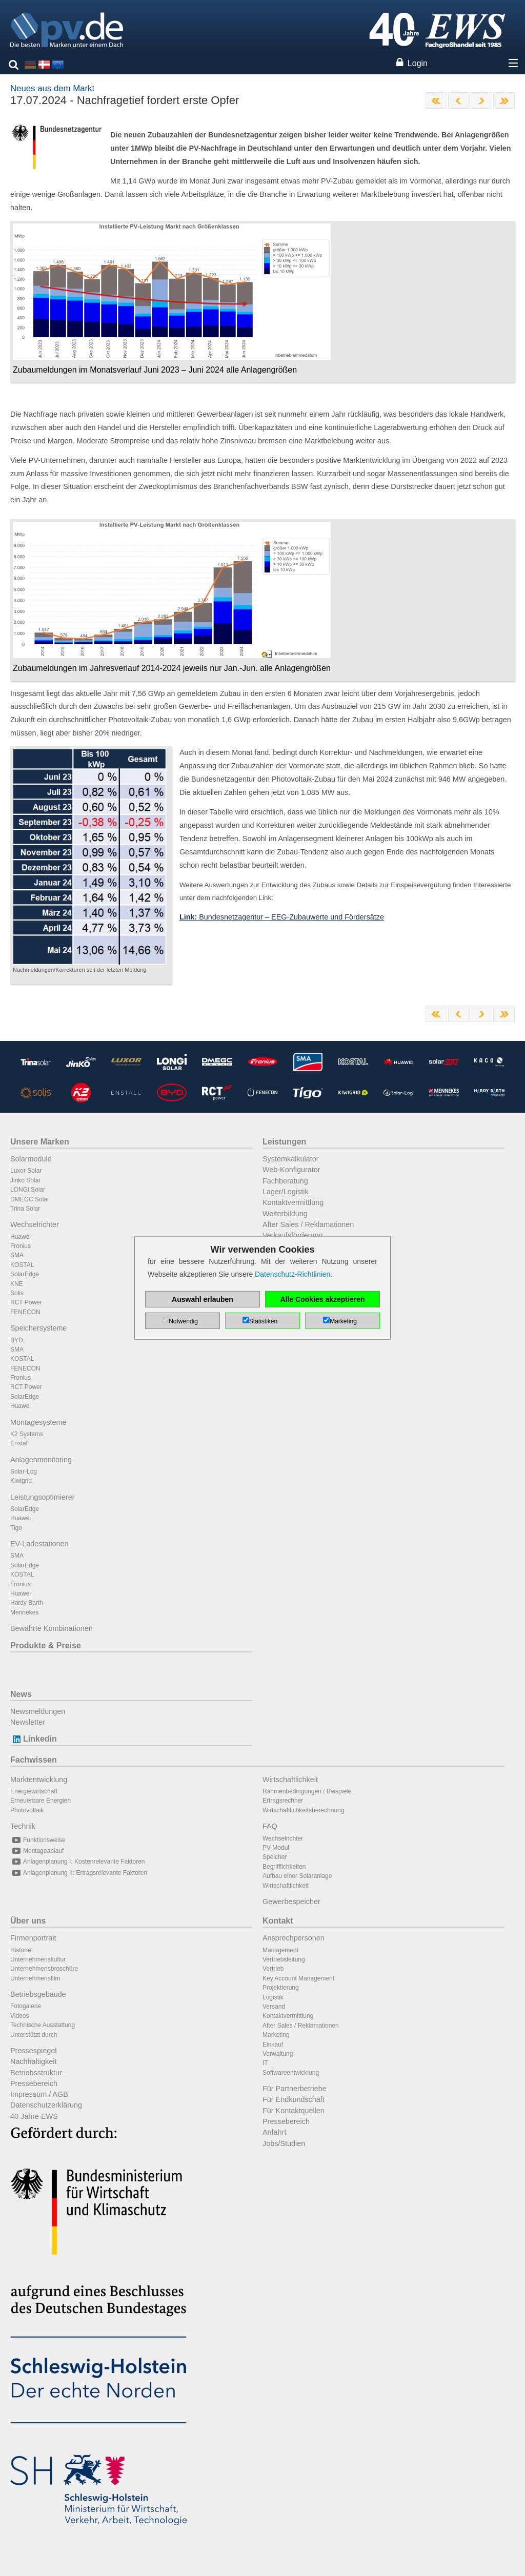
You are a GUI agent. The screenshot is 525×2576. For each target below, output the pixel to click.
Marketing (276, 2034)
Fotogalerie (25, 2006)
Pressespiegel (33, 2051)
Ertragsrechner (282, 1800)
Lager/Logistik (285, 1192)
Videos (19, 2015)
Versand (273, 2006)
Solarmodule (31, 1159)
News (21, 1694)
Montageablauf (37, 1850)
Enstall (19, 1443)
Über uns (28, 1920)
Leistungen (284, 1141)
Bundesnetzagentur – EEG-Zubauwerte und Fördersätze (281, 917)
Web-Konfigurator (291, 1170)
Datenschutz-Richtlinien (292, 1274)
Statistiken (263, 1321)
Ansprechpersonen (293, 1938)
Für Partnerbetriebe (294, 2088)
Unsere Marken (39, 1141)
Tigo (16, 1527)
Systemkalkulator (290, 1159)
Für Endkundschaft (293, 2099)
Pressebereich (33, 2083)
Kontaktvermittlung (293, 1202)
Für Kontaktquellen (293, 2111)
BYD (16, 1340)
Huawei (20, 1236)
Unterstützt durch (33, 2034)
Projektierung (280, 1987)
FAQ (269, 1826)
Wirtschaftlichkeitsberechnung (303, 1810)
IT (265, 2063)
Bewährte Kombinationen (51, 1628)
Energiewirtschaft (33, 1791)
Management (280, 1950)
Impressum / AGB (39, 2094)
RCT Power (26, 1302)
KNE (16, 1283)
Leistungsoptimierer (42, 1497)
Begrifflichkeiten (284, 1866)
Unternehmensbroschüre (44, 1968)
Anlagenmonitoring (41, 1460)
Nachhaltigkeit (33, 2061)
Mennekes (24, 1612)
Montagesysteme (38, 1422)
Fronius (20, 1246)
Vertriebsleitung (283, 1959)
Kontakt (277, 1920)
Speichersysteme (38, 1328)
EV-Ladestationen (39, 1544)
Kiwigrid (21, 1480)
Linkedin (33, 1738)
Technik (22, 1826)
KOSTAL (22, 1265)
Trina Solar (25, 1208)
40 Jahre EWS (34, 2116)
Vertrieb (273, 1968)
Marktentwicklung (38, 1779)
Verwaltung (277, 2053)
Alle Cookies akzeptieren (322, 1299)
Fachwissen (33, 1759)
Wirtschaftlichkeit (290, 1779)
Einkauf (272, 2044)
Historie (20, 1950)
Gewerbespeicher (291, 1901)
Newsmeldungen (37, 1711)
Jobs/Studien (283, 2143)
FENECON (25, 1312)
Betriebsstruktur (36, 2073)
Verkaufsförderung (292, 1235)
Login (418, 63)
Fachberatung (285, 1181)
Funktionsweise (38, 1840)
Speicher (274, 1857)
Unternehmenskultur (38, 1959)
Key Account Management (298, 1978)
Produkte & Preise (45, 1645)
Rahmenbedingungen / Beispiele (306, 1791)
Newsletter (27, 1722)
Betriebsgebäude (38, 1994)
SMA (17, 1255)
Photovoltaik (27, 1810)
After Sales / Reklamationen (308, 1224)
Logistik (273, 1997)
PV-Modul (275, 1847)
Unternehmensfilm (35, 1978)
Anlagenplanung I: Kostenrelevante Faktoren (77, 1861)
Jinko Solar (25, 1180)
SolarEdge (24, 1274)
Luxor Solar (26, 1170)
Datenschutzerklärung (46, 2105)
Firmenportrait (33, 1938)
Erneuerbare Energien (40, 1800)
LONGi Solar (27, 1189)
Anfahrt (274, 2132)
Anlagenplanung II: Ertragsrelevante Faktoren (78, 1872)
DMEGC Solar (29, 1199)
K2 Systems (26, 1434)
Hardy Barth (26, 1602)
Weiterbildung (285, 1214)
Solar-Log (23, 1471)
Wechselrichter (34, 1224)
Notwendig (183, 1321)
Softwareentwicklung (290, 2072)
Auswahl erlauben (202, 1299)
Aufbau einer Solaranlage (297, 1875)
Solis (17, 1293)
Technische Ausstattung (42, 2025)
